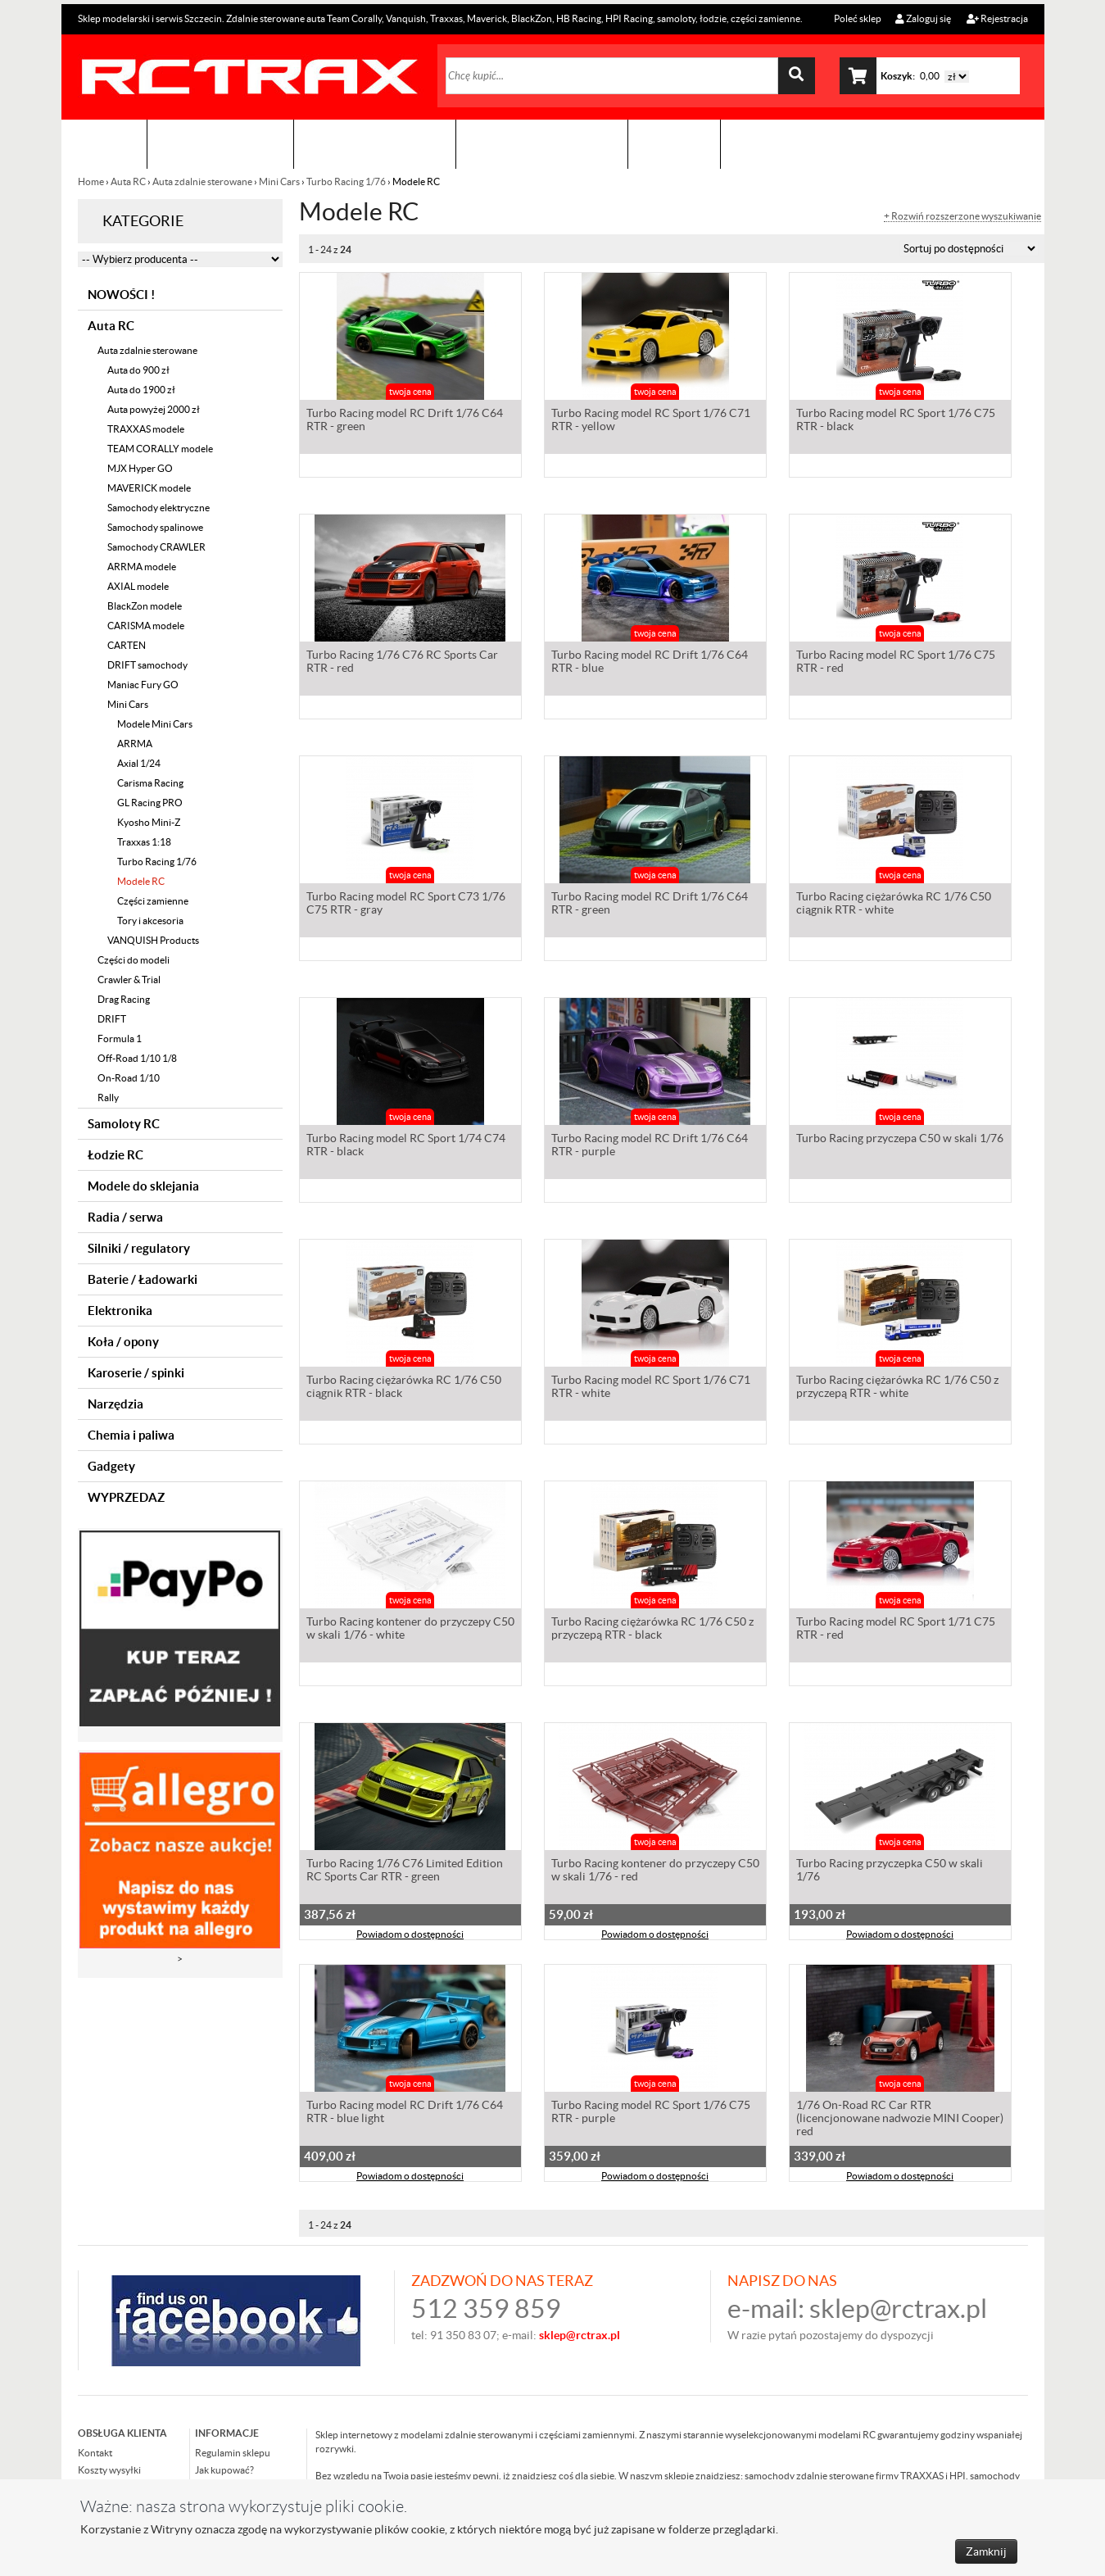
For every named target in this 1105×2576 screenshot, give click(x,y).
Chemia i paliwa (131, 1435)
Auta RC (128, 181)
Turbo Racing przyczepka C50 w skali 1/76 (889, 1871)
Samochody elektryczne (158, 507)
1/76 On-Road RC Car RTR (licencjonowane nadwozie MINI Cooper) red (899, 2119)
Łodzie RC (115, 1155)
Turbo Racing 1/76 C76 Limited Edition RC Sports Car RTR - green (404, 1871)
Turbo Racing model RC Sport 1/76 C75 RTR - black (895, 421)
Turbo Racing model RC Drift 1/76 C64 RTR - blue (649, 663)
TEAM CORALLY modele (160, 448)
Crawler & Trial (129, 979)
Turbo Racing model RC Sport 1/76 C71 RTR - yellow (650, 421)
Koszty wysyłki (109, 2470)
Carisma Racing (150, 783)
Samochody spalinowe (155, 527)
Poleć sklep (856, 18)
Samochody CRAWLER (156, 547)
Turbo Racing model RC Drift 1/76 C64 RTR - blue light (404, 2113)
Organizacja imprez (375, 144)
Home (92, 181)
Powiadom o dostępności (410, 1935)
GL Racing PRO (150, 802)
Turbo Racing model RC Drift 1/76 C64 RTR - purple (649, 1146)
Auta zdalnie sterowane (202, 181)
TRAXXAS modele (145, 429)
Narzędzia (115, 1404)
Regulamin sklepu (232, 2452)
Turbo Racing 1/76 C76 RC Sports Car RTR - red (402, 663)
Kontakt (674, 144)
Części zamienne (152, 901)
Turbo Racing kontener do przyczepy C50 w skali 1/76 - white (410, 1630)
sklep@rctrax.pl (898, 2308)
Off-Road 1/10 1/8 (137, 1058)
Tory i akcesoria (150, 920)
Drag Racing (123, 999)
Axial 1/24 (139, 763)
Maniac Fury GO (143, 684)
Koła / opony (123, 1342)
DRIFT (111, 1019)
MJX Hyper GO (140, 468)
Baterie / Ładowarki (142, 1279)
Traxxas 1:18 (144, 842)
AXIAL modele (138, 586)
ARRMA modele (141, 566)
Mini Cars (279, 181)
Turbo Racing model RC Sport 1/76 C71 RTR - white (650, 1388)
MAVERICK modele (149, 488)
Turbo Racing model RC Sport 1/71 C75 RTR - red (895, 1630)
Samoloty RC (124, 1124)
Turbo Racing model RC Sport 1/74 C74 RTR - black (405, 1146)
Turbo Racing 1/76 (346, 181)
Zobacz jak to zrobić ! (542, 144)
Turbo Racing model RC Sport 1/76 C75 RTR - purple (650, 2113)
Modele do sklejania (143, 1186)
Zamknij (986, 2551)
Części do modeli (133, 960)
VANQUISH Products (153, 940)
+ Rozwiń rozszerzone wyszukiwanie (962, 216)
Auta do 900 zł (138, 370)
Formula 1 (119, 1038)
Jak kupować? (224, 2470)
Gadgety (111, 1466)
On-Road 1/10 (128, 1078)
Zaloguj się (923, 18)
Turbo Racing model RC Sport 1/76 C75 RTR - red (895, 663)
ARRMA (134, 743)
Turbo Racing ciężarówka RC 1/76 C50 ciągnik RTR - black (403, 1388)
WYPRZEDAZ (126, 1497)
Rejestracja (997, 18)
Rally (108, 1097)
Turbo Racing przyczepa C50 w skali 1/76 (899, 1139)
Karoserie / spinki (136, 1373)
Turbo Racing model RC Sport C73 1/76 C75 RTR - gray (405, 904)
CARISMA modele (145, 625)
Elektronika (120, 1310)
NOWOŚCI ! (121, 295)
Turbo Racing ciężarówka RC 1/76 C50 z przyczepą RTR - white (897, 1388)
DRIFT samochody (147, 665)
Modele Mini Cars (154, 724)
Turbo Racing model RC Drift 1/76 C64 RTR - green (404, 421)
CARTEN (126, 645)
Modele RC (141, 881)
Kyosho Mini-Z (148, 822)
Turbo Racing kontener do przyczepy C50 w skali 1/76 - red (655, 1871)
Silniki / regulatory (139, 1248)
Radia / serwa (125, 1217)
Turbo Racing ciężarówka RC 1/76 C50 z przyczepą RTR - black (652, 1630)
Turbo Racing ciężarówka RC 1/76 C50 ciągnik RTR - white (893, 904)
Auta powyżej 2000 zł (153, 409)
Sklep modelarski (220, 144)
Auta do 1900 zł (141, 389)
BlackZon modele (144, 606)
